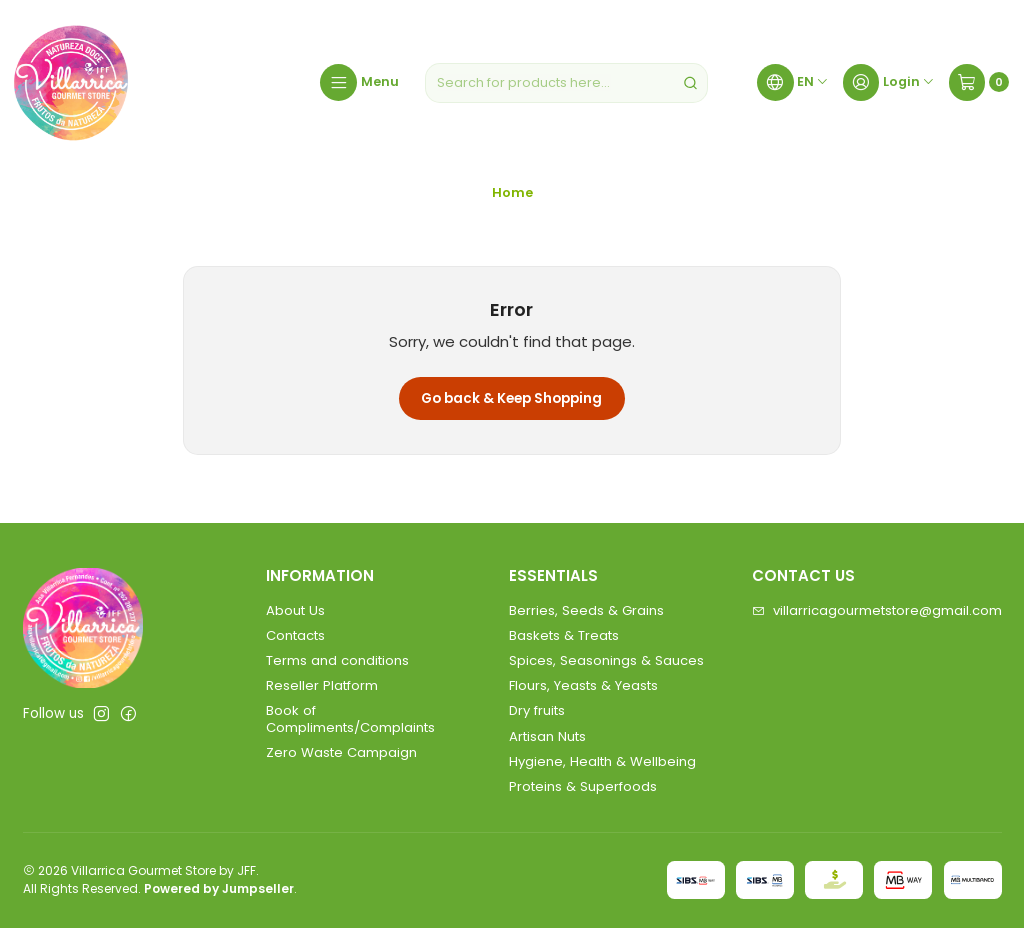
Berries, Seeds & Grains (586, 610)
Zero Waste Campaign (341, 752)
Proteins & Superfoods (583, 786)
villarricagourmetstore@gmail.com (877, 610)
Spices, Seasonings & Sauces (606, 660)
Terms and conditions (337, 660)
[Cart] (979, 83)
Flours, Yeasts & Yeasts (583, 685)
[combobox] (566, 83)
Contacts (295, 635)
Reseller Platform (322, 685)
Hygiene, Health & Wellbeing (602, 761)
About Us (295, 610)
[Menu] (359, 83)
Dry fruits (537, 710)
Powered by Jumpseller (219, 888)
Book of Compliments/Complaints (350, 718)
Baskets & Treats (564, 635)
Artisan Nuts (547, 736)
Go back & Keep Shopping (511, 398)
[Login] (889, 83)
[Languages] (793, 83)
